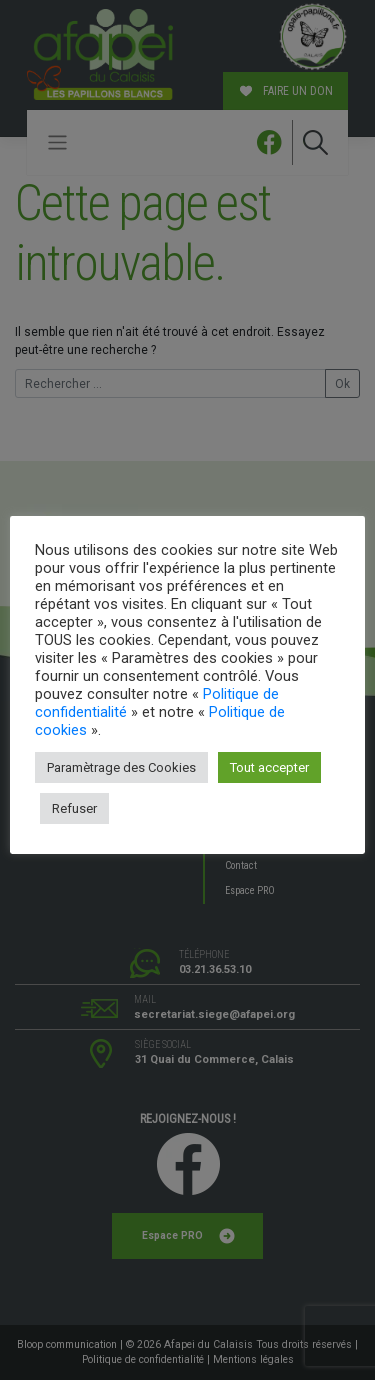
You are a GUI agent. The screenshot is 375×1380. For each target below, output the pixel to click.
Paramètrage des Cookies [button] (121, 767)
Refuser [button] (74, 808)
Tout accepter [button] (269, 767)
